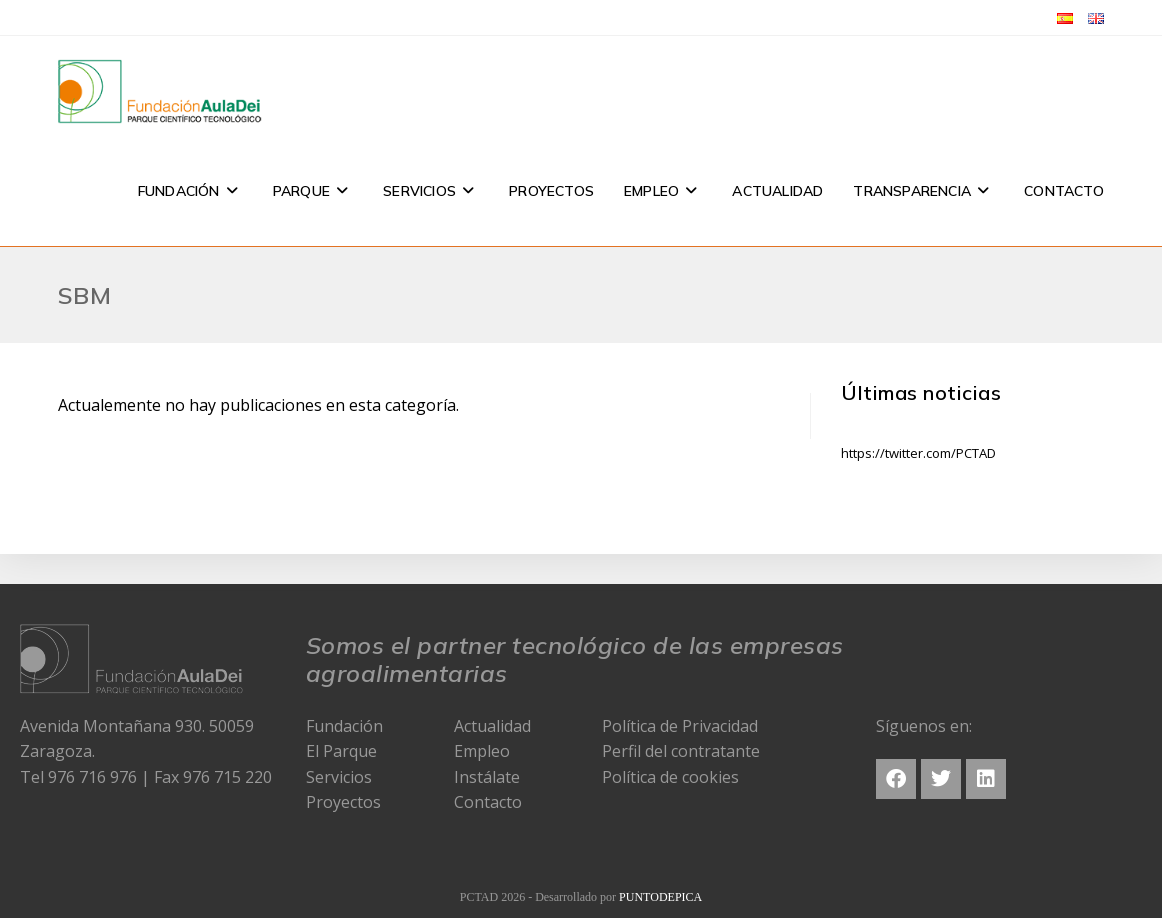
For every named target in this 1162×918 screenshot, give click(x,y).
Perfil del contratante (681, 751)
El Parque (341, 751)
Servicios (339, 777)
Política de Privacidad (680, 726)
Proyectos (343, 802)
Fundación (344, 726)
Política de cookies (670, 777)
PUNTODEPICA (660, 897)
